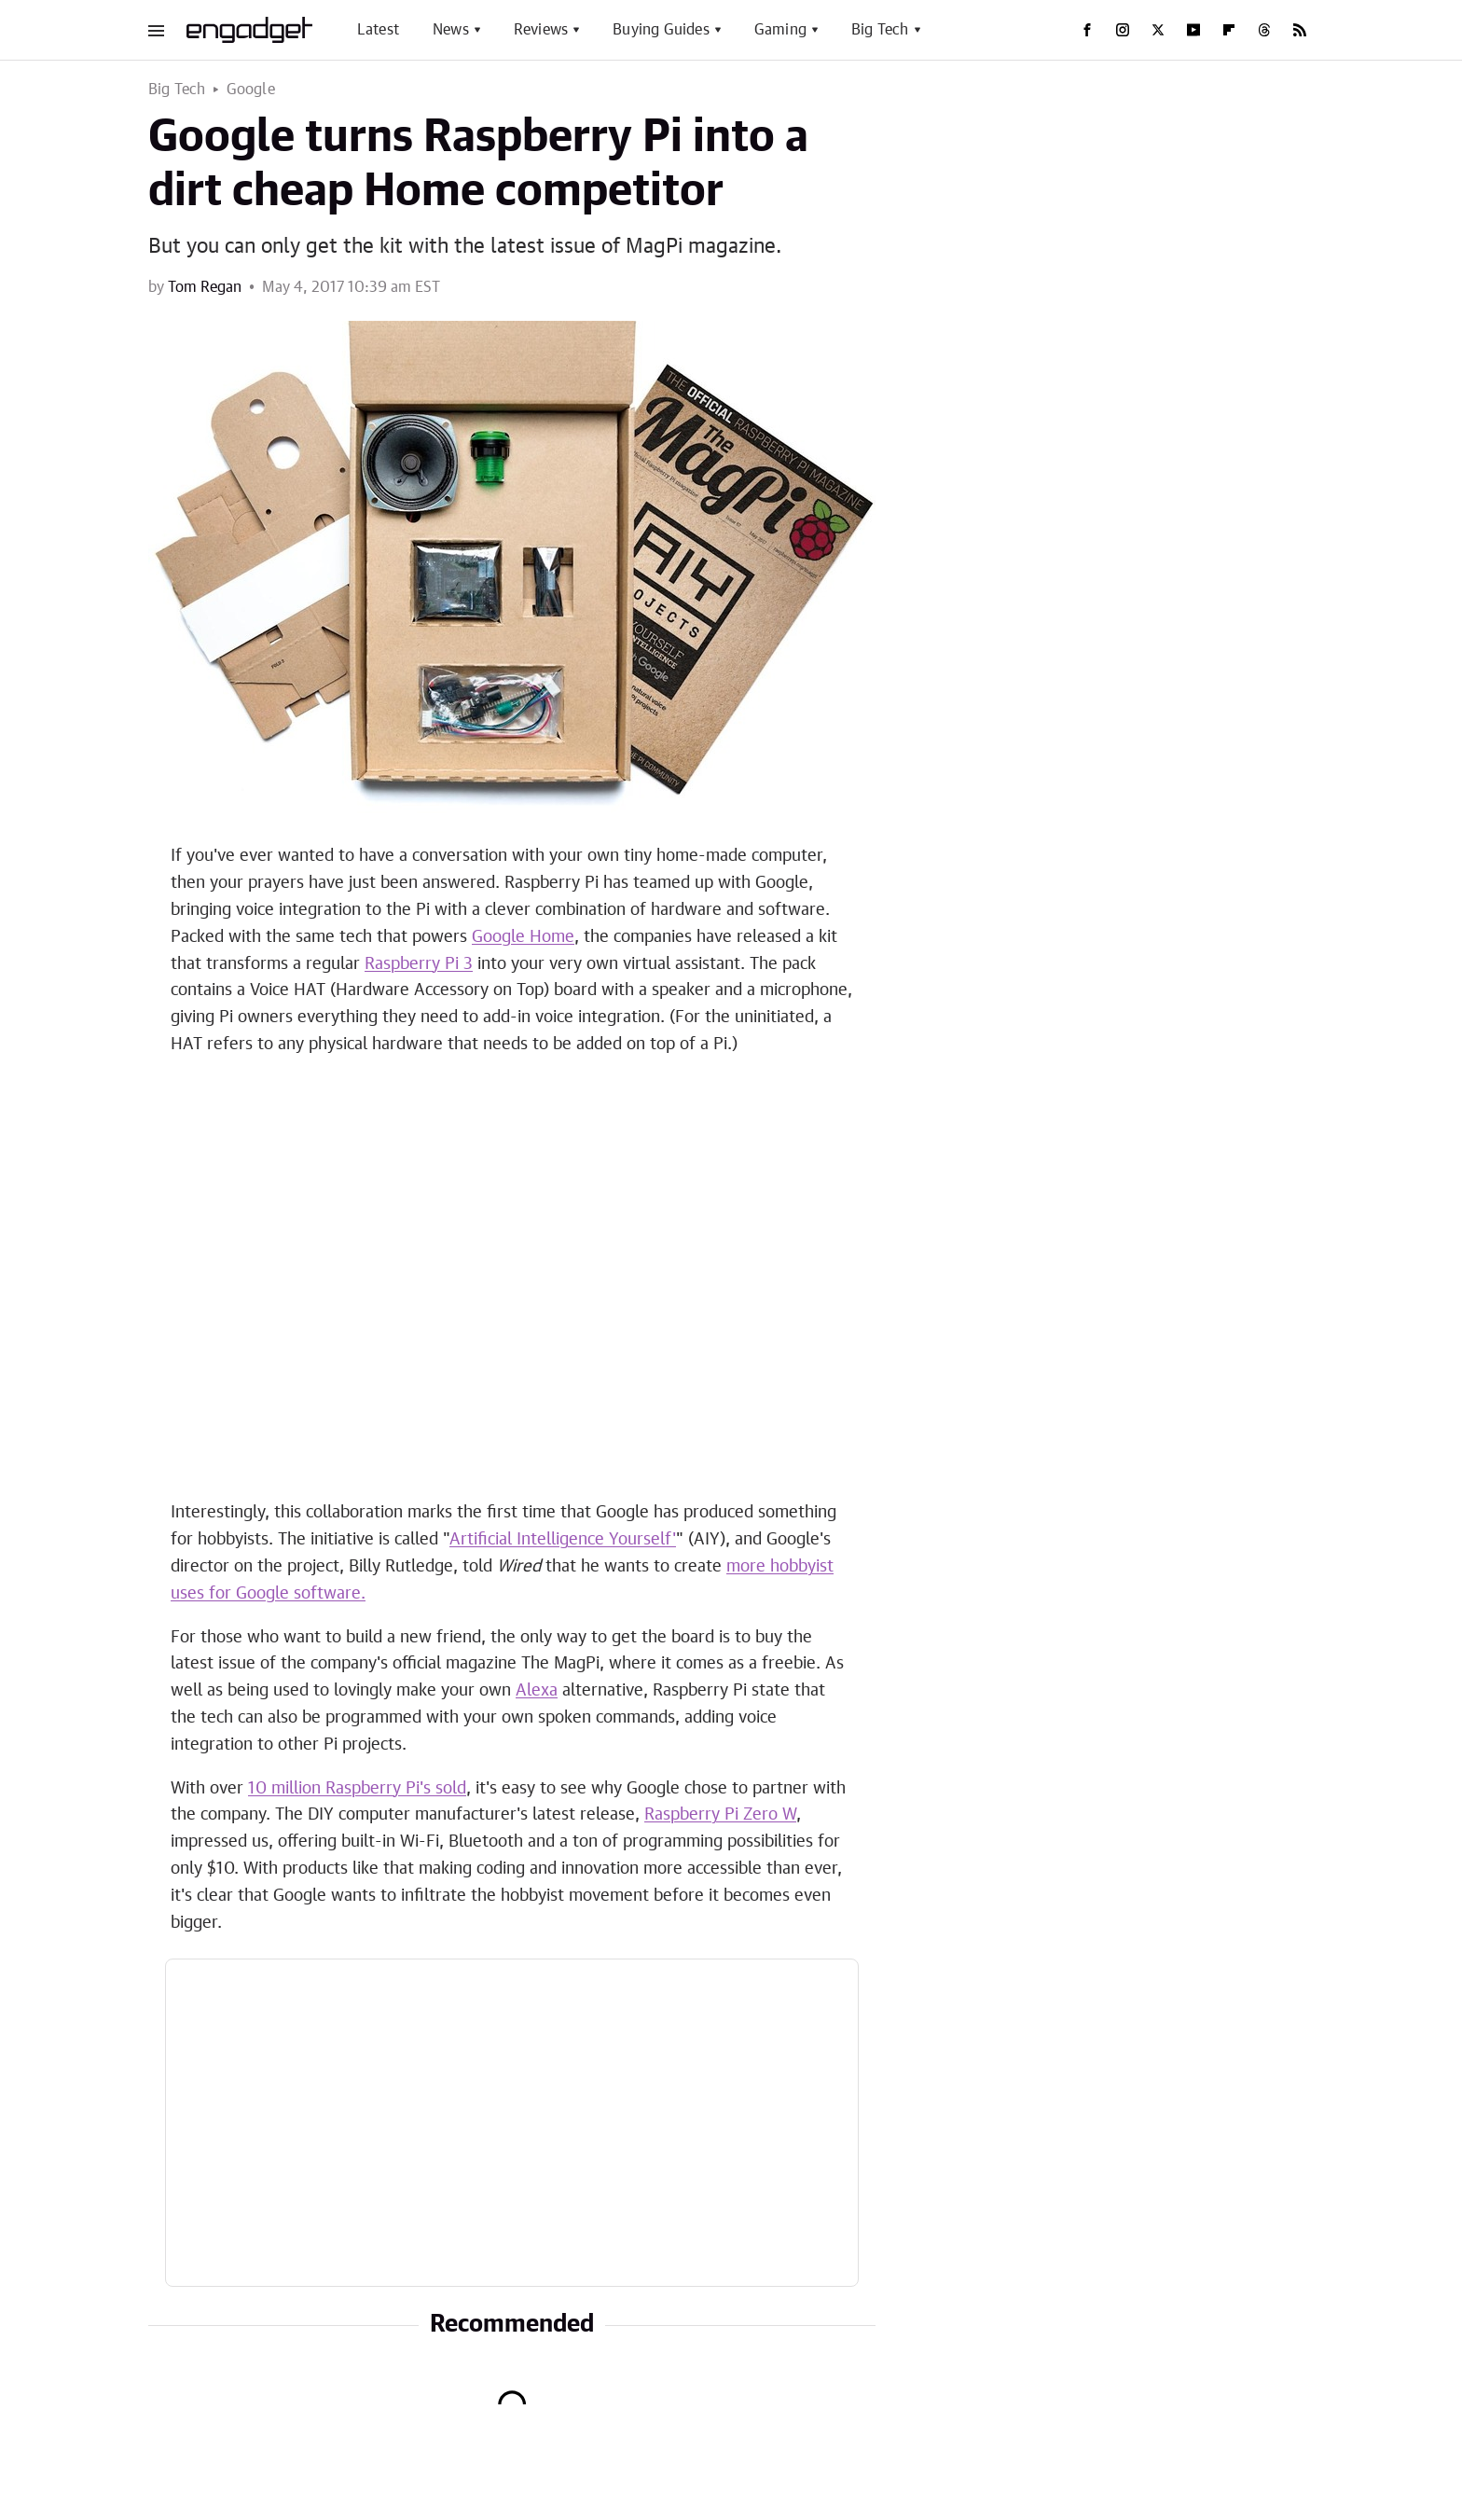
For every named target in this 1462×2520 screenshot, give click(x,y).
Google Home (523, 937)
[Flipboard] (1229, 30)
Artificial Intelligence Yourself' (562, 1539)
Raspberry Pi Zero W (720, 1815)
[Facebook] (1087, 30)
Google (251, 89)
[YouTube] (1193, 30)
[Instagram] (1123, 30)
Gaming (780, 29)
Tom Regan (204, 287)
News (451, 29)
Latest (378, 29)
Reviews (541, 29)
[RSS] (1300, 30)
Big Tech (880, 29)
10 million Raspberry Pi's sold (357, 1788)
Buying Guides (661, 29)
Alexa (537, 1690)
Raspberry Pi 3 (419, 964)
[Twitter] (1158, 30)
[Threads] (1264, 30)
